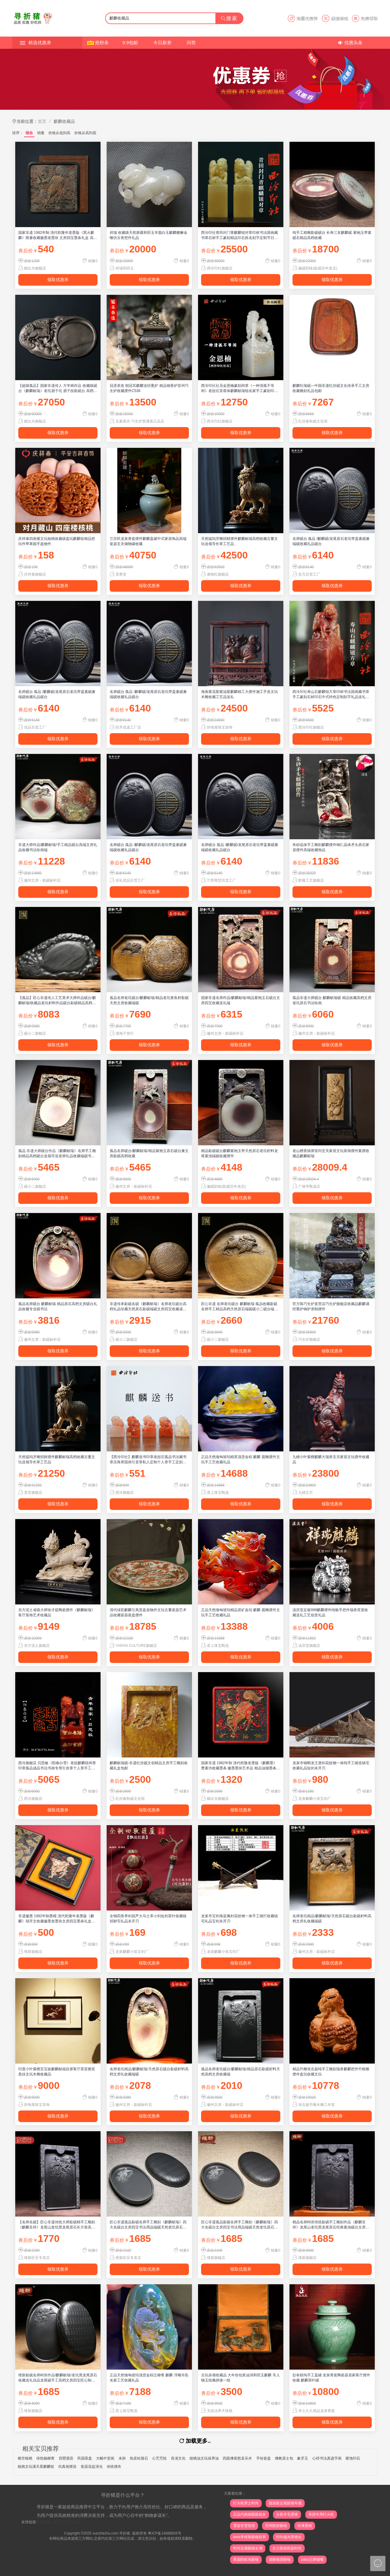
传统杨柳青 (45, 2458)
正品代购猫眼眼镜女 (249, 2514)
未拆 (122, 2458)
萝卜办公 (75, 2522)
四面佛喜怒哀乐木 (237, 2458)
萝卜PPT (60, 2522)
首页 (42, 121)
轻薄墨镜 (304, 2526)
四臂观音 (66, 2458)
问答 (191, 42)
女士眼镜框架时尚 (287, 2548)
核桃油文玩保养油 (204, 2458)
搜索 (229, 18)
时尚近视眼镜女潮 (247, 2548)
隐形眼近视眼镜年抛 (285, 2503)
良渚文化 (178, 2458)
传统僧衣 (114, 2466)
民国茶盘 (84, 2458)
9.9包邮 (130, 42)
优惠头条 (353, 42)
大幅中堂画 (105, 2458)
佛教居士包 (284, 2458)
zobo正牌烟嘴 (312, 2559)
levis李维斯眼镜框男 (249, 2537)
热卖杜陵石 (139, 2458)
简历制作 (44, 2522)
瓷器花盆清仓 (92, 2466)
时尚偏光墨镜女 (289, 2537)
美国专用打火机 (321, 2514)
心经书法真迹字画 (327, 2458)
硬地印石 (353, 2458)
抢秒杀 (102, 42)
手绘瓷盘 (263, 2458)
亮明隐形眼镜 (276, 2526)
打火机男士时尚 (246, 2503)
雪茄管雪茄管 (244, 2526)
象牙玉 (302, 2458)
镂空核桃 (25, 2458)
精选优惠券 (39, 42)
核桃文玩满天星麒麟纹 (36, 2466)
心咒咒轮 (159, 2458)
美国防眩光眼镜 (246, 2559)
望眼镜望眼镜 (280, 2559)
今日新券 (162, 42)
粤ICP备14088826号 (164, 2533)
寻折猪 (124, 2533)
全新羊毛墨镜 (287, 2514)
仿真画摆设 (67, 2466)
